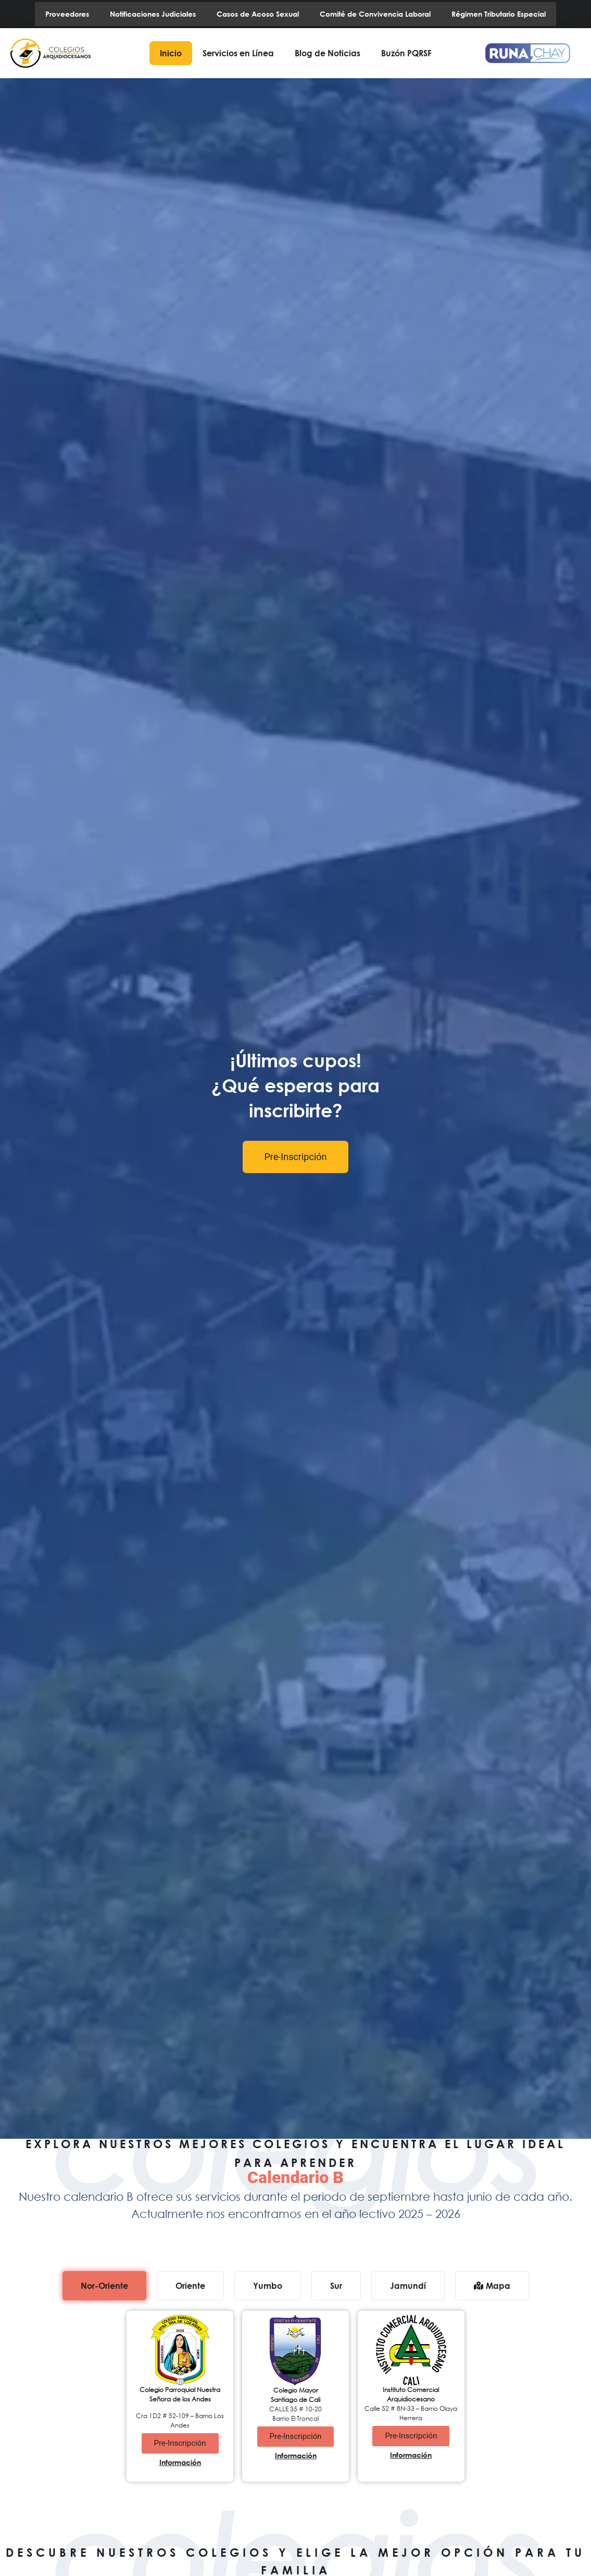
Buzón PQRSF (406, 53)
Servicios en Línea (238, 53)
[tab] (104, 2285)
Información (180, 2462)
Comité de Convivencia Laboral (375, 13)
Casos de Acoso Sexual (258, 13)
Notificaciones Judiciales (153, 13)
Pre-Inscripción (296, 1156)
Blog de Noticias (327, 53)
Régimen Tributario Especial (498, 13)
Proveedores (67, 13)
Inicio (171, 53)
